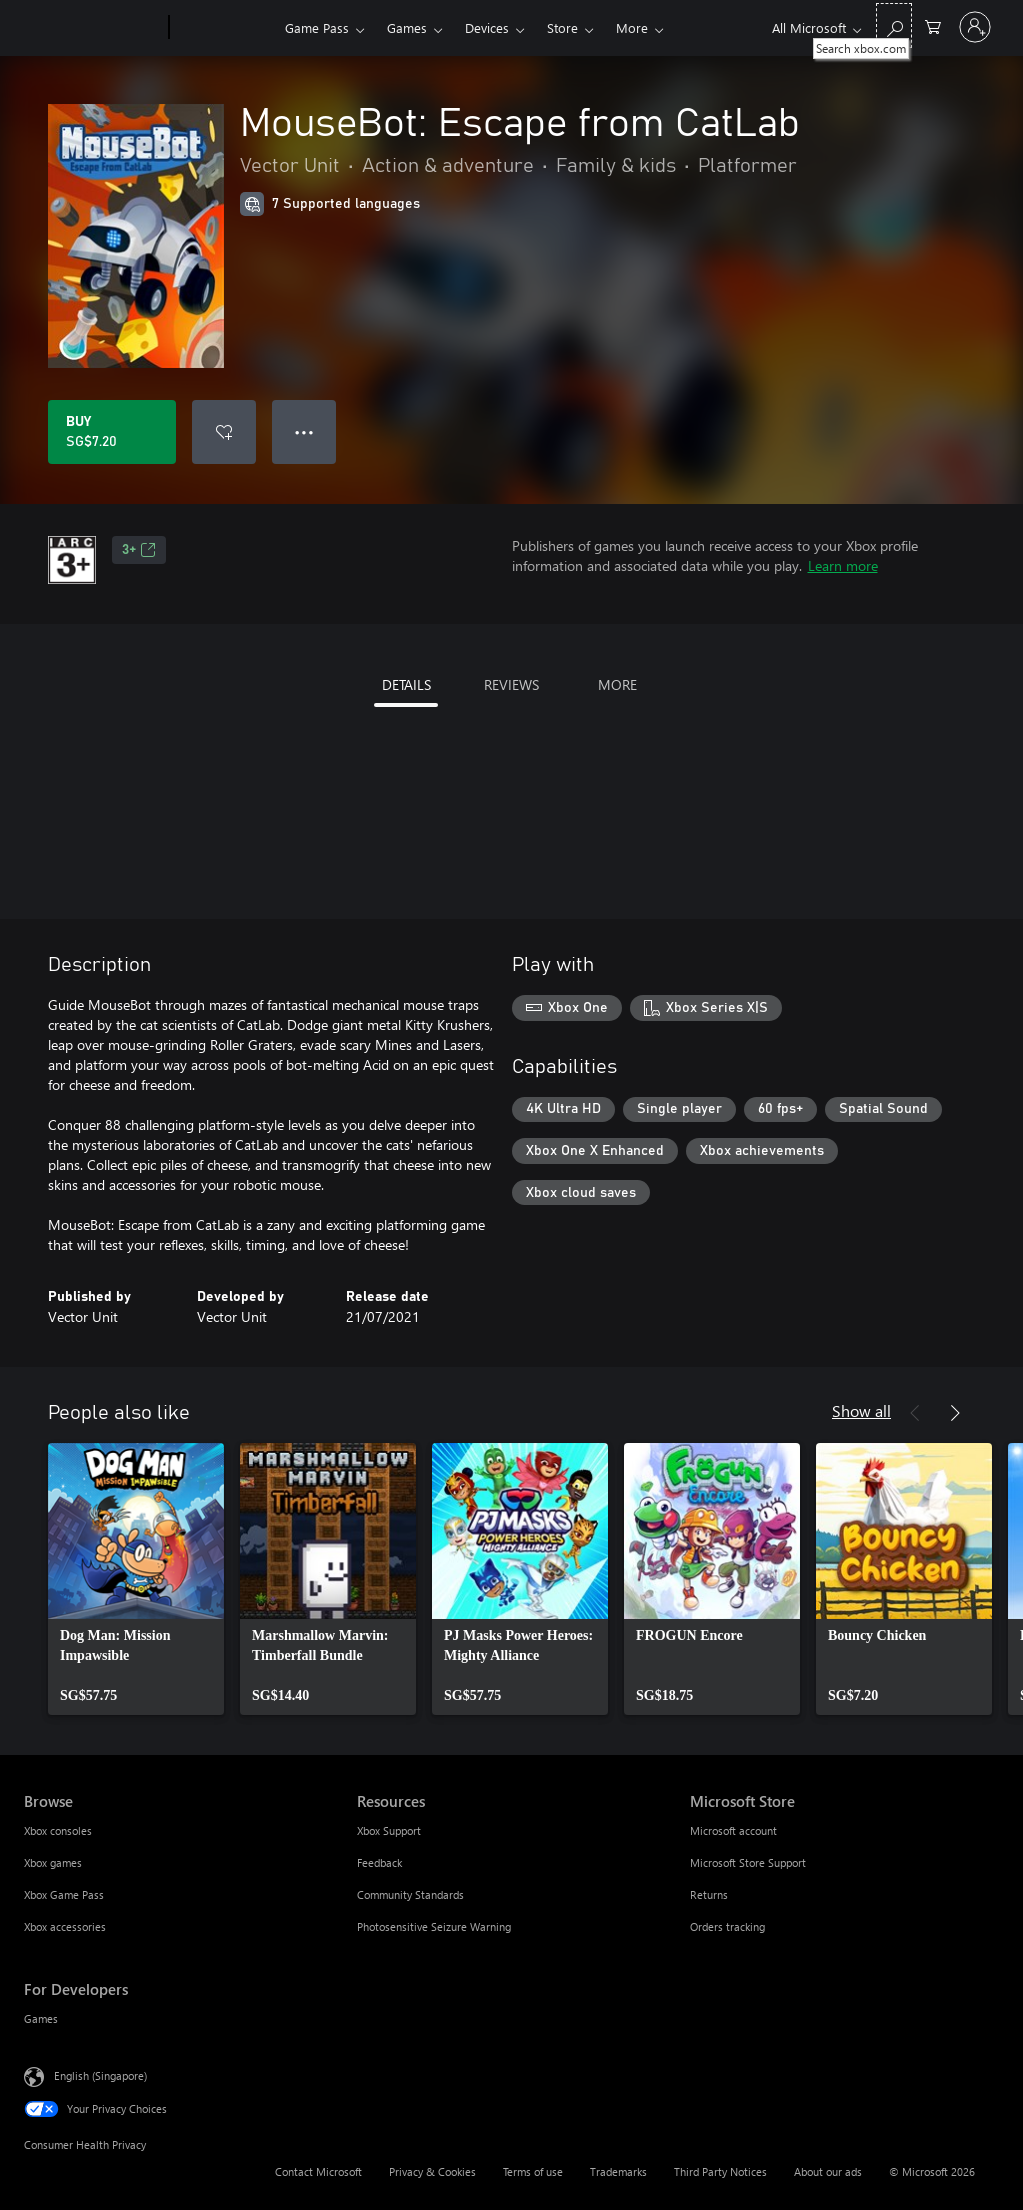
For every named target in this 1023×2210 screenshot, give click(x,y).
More (632, 27)
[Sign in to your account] (975, 27)
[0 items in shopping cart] (933, 25)
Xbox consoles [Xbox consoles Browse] (58, 1830)
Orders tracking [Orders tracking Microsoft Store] (727, 1926)
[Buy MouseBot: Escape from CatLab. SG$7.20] (112, 432)
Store (562, 27)
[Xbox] (224, 28)
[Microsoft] (92, 28)
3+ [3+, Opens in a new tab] (139, 550)
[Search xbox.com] (894, 25)
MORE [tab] (617, 684)
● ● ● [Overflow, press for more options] (304, 431)
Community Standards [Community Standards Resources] (410, 1894)
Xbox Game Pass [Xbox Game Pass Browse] (64, 1894)
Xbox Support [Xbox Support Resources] (389, 1830)
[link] (136, 1579)
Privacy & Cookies (432, 2171)
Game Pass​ (317, 27)
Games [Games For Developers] (41, 2018)
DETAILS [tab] (406, 684)
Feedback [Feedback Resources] (379, 1862)
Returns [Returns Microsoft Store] (709, 1894)
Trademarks (618, 2171)
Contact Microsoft (318, 2171)
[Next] (955, 1413)
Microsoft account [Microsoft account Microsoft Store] (733, 1830)
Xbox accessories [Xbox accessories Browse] (65, 1926)
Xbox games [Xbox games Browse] (53, 1862)
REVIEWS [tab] (511, 684)
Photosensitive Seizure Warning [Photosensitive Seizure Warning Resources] (434, 1926)
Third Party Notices (720, 2171)
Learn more (843, 565)
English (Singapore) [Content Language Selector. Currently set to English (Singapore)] (100, 2075)
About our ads (828, 2171)
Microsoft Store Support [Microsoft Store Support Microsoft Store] (748, 1862)
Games (407, 27)
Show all (861, 1410)
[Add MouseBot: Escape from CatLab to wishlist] (224, 432)
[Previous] (915, 1413)
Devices (487, 27)
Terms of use (533, 2171)
